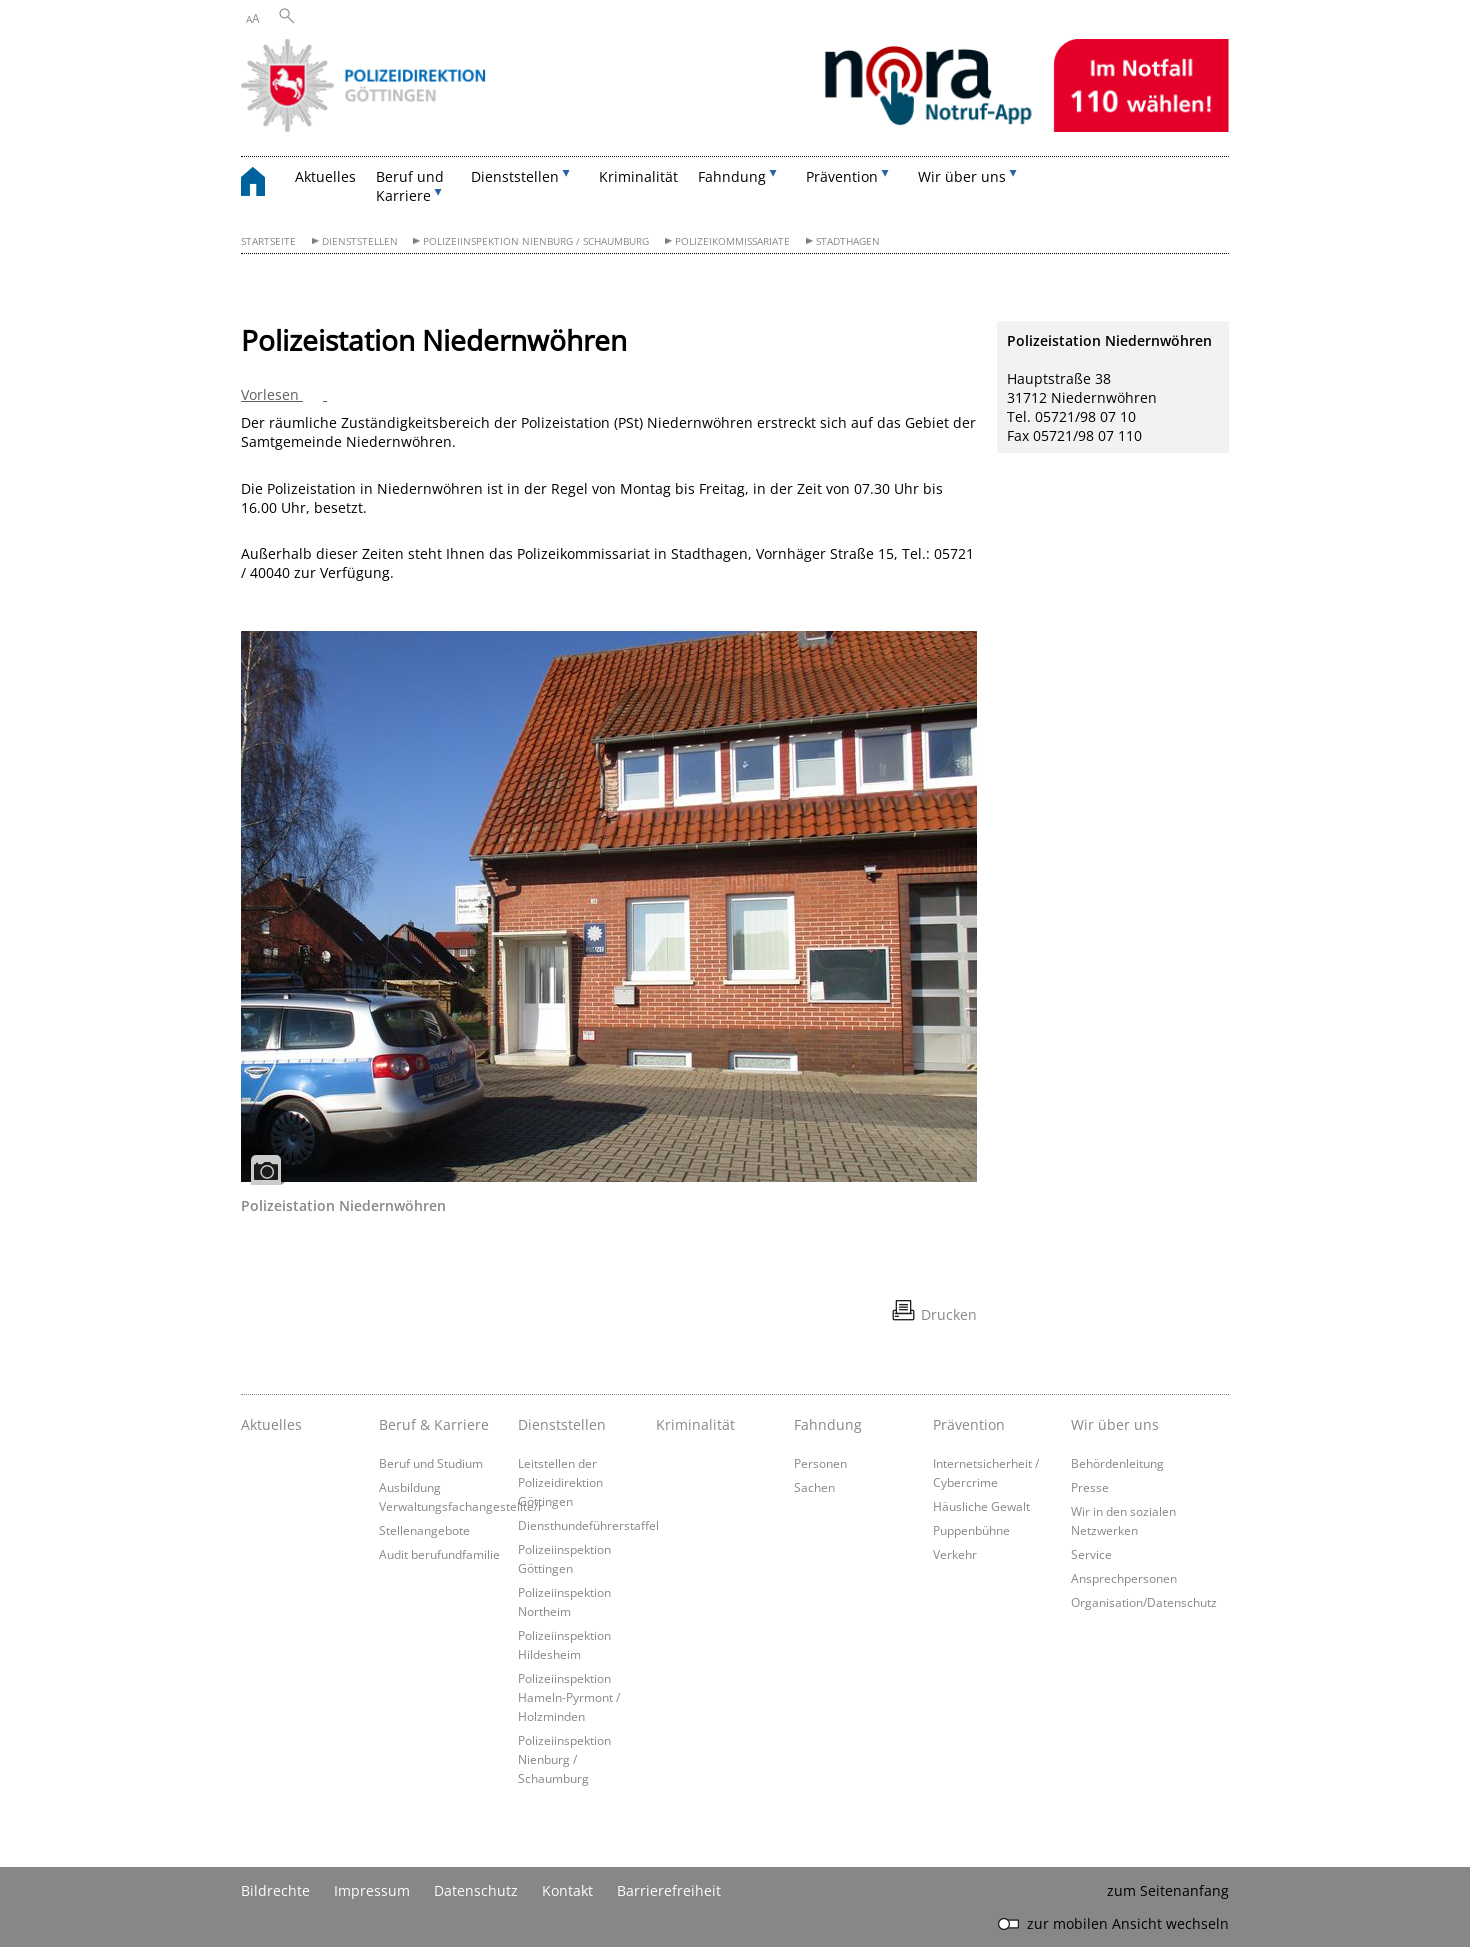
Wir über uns (1115, 1424)
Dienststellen (360, 241)
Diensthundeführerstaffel (588, 1525)
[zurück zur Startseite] (263, 184)
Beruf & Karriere (434, 1424)
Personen (820, 1463)
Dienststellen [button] (515, 176)
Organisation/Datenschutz (1144, 1602)
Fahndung (828, 1424)
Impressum (372, 1890)
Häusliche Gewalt (981, 1506)
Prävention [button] (842, 176)
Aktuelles (325, 176)
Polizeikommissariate (732, 241)
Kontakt (567, 1890)
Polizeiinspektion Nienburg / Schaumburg (536, 241)
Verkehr (955, 1554)
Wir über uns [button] (962, 176)
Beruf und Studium (431, 1463)
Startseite (268, 241)
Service (1091, 1554)
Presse (1090, 1487)
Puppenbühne (971, 1530)
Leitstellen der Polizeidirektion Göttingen (560, 1482)
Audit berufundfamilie (439, 1554)
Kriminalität (638, 176)
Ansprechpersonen (1124, 1578)
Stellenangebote (424, 1530)
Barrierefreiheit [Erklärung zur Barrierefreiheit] (669, 1890)
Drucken (949, 1314)
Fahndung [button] (732, 176)
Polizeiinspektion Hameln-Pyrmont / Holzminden (569, 1697)
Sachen (814, 1487)
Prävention (969, 1424)
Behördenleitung (1117, 1463)
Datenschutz (476, 1890)
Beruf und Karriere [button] (410, 186)
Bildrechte (275, 1890)
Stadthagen (848, 241)
